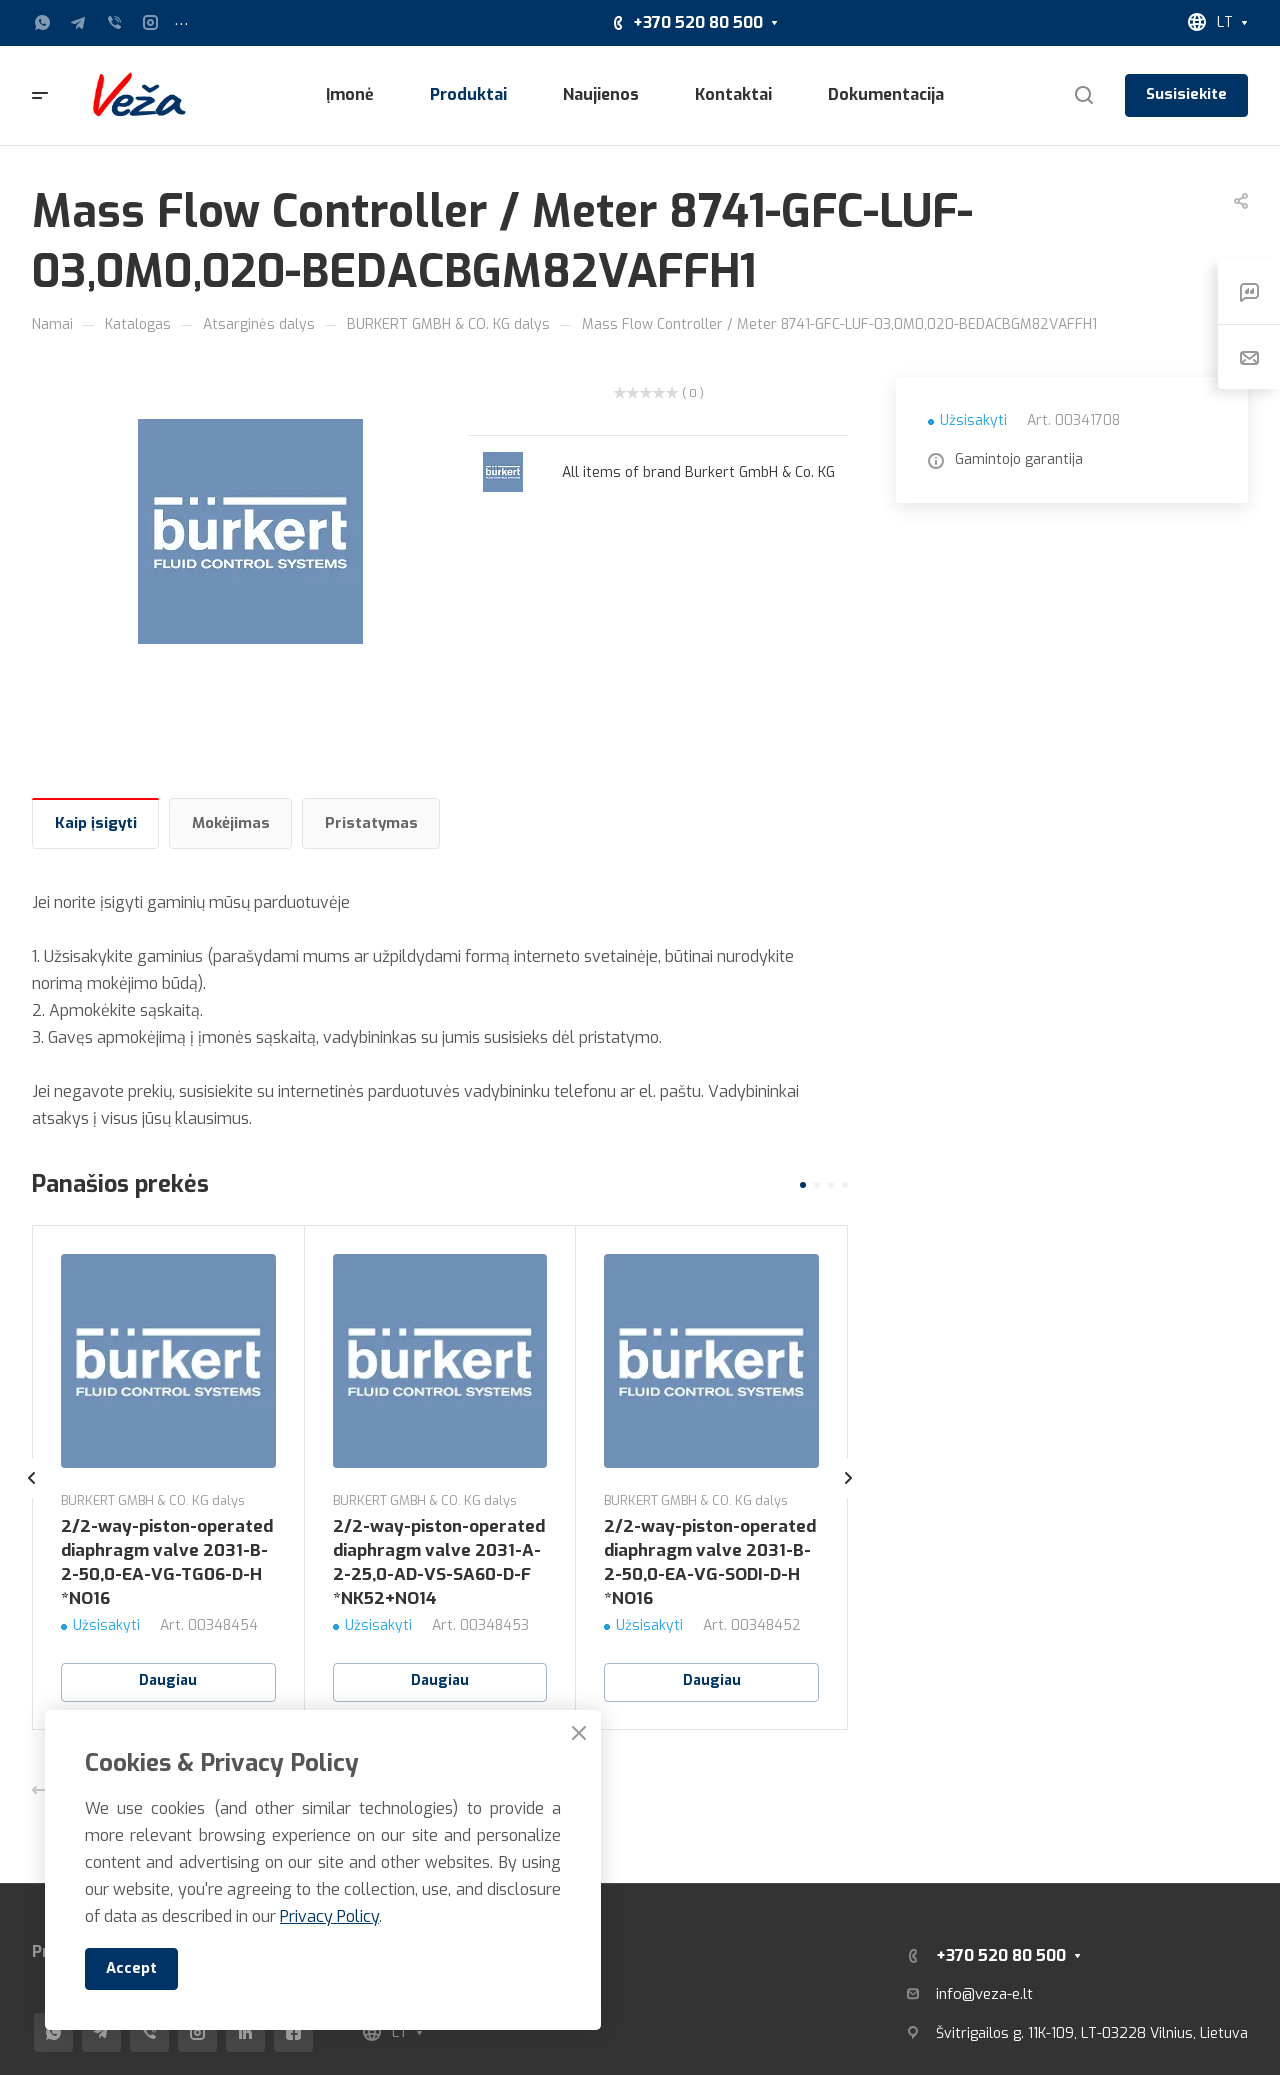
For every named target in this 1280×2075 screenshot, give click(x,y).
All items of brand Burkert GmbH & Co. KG (698, 472)
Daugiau (168, 1680)
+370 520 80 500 (698, 22)
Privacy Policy (329, 1916)
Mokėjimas (231, 823)
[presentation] (32, 1498)
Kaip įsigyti (96, 823)
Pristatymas (371, 823)
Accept (131, 1968)
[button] (803, 1185)
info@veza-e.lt (984, 1994)
